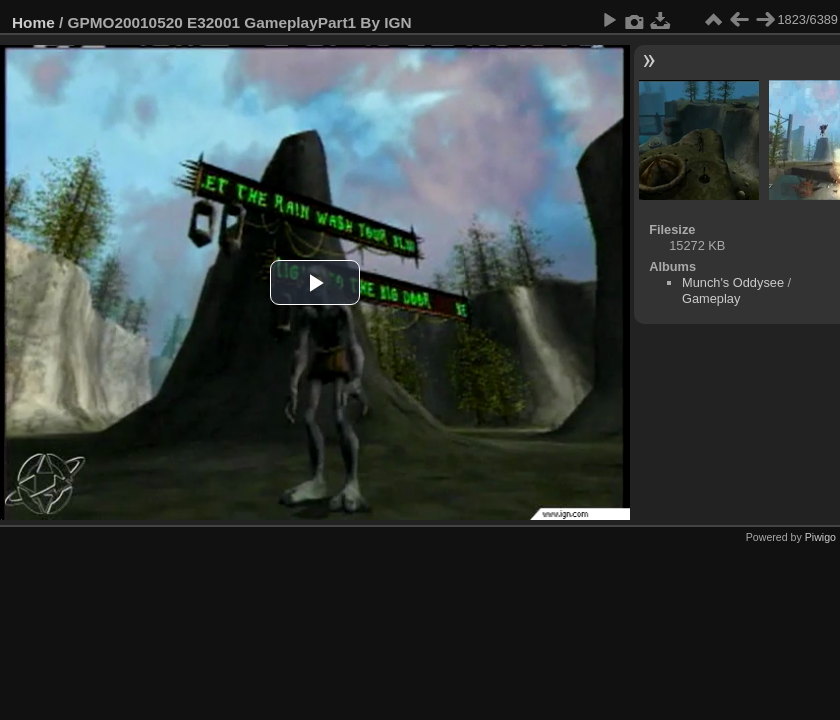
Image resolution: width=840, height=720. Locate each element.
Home (33, 22)
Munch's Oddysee (733, 282)
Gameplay (711, 298)
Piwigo (820, 537)
